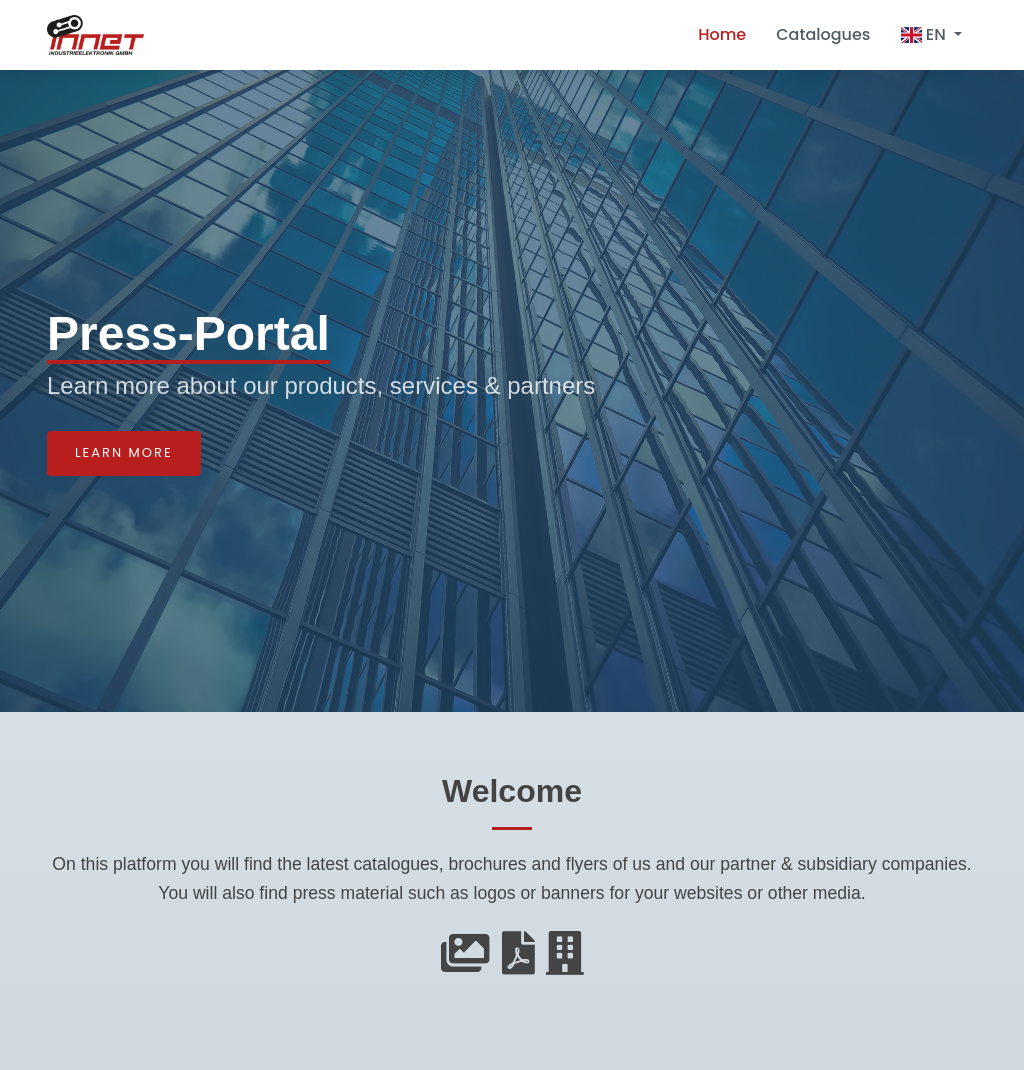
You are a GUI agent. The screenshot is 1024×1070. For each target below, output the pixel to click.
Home (722, 34)
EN (925, 34)
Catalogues (823, 34)
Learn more (124, 452)
